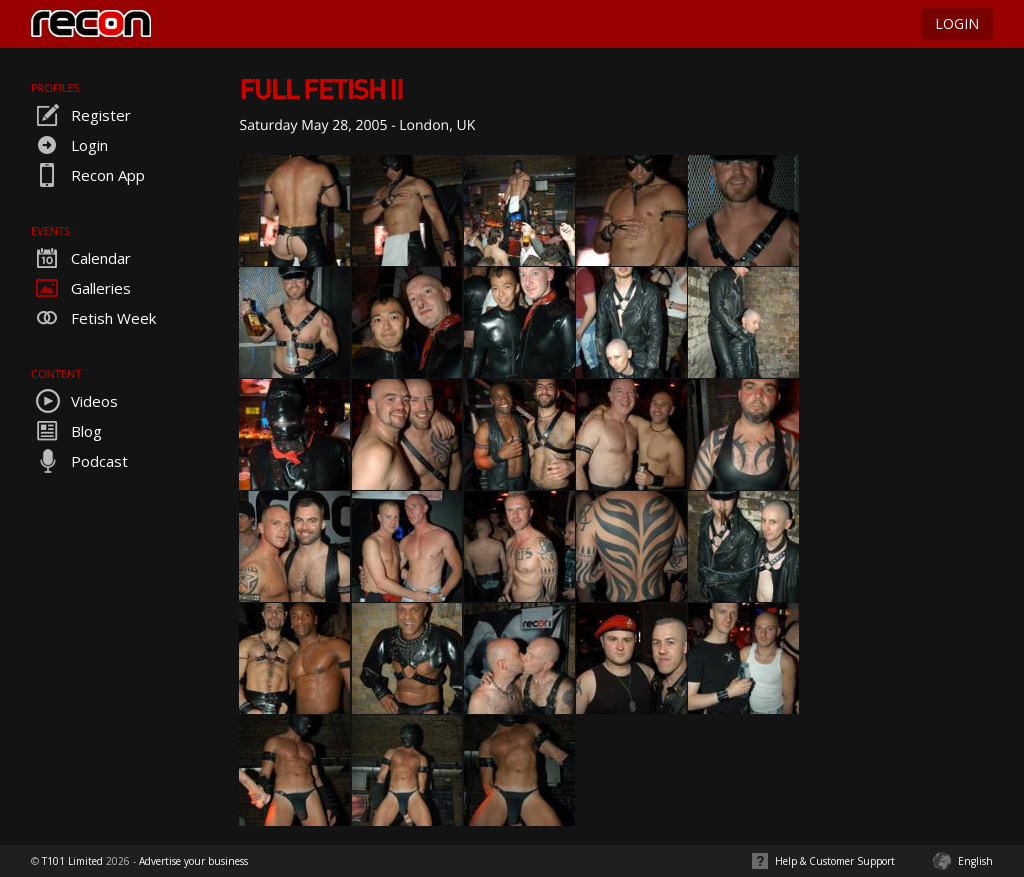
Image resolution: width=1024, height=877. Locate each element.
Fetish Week (93, 318)
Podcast (79, 461)
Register (81, 115)
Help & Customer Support (835, 861)
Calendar (81, 258)
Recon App (88, 175)
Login (69, 145)
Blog (66, 431)
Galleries (81, 288)
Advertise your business (193, 861)
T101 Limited (72, 861)
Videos (74, 401)
